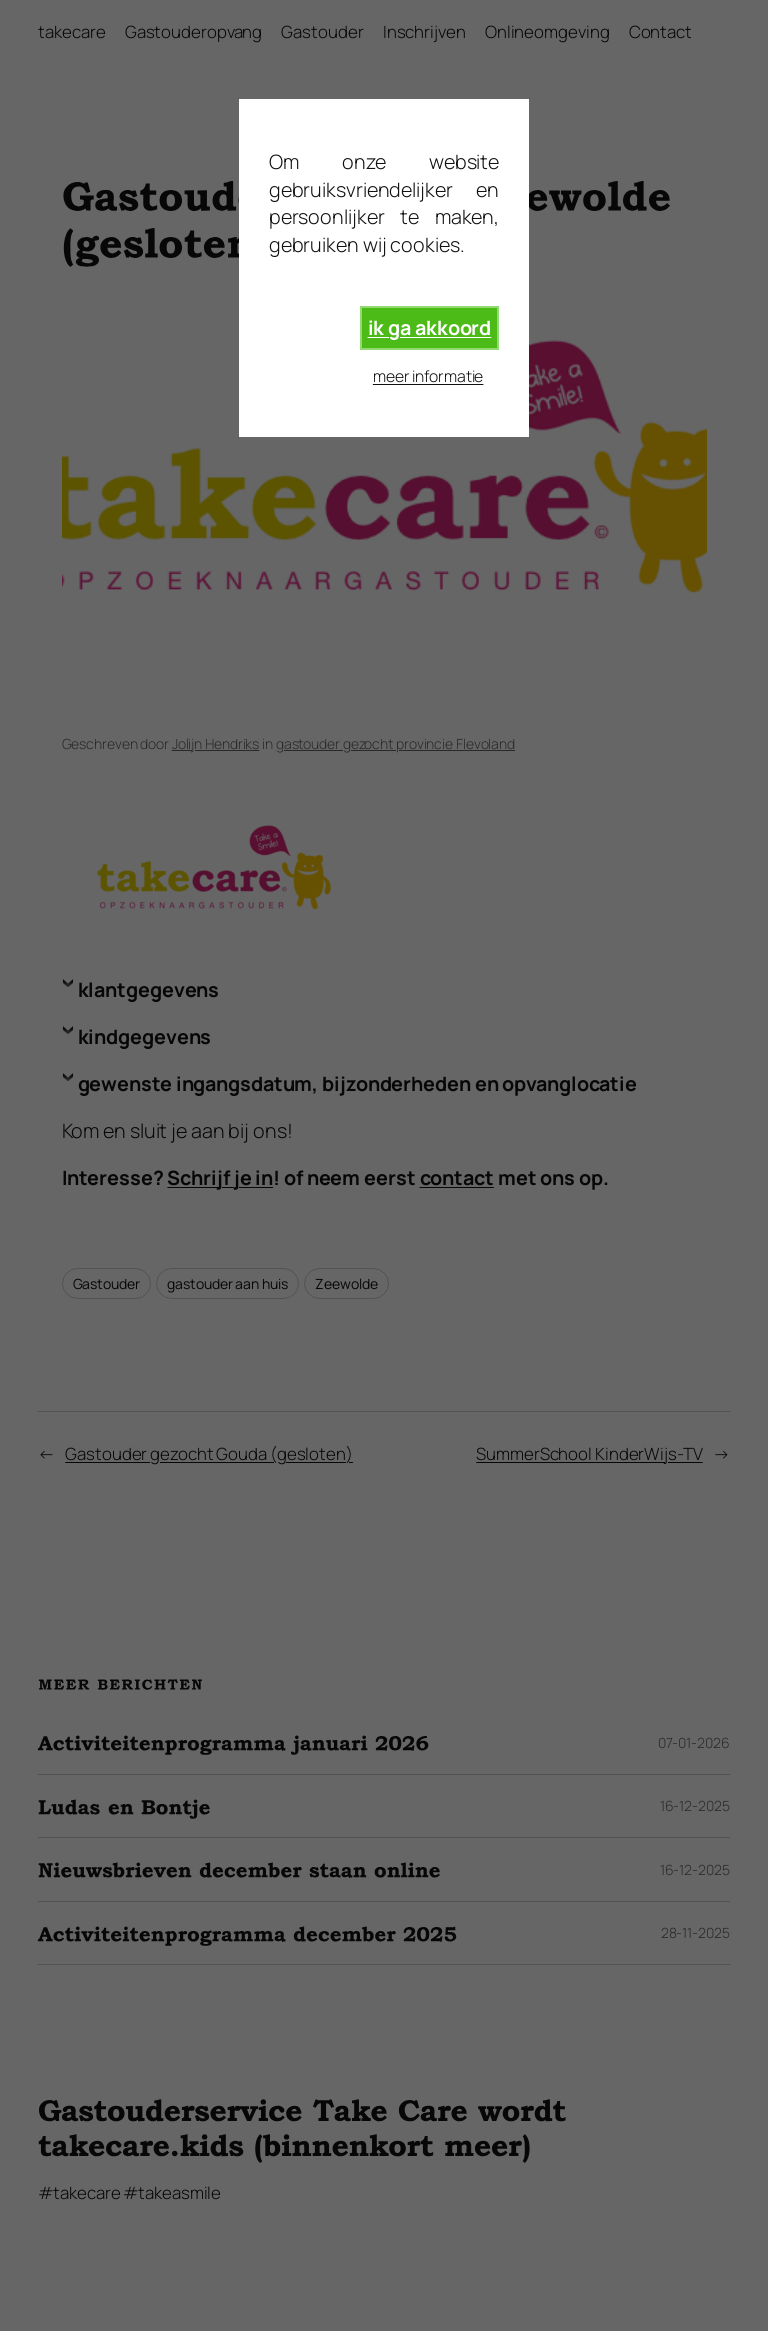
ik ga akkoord (430, 327)
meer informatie (428, 376)
